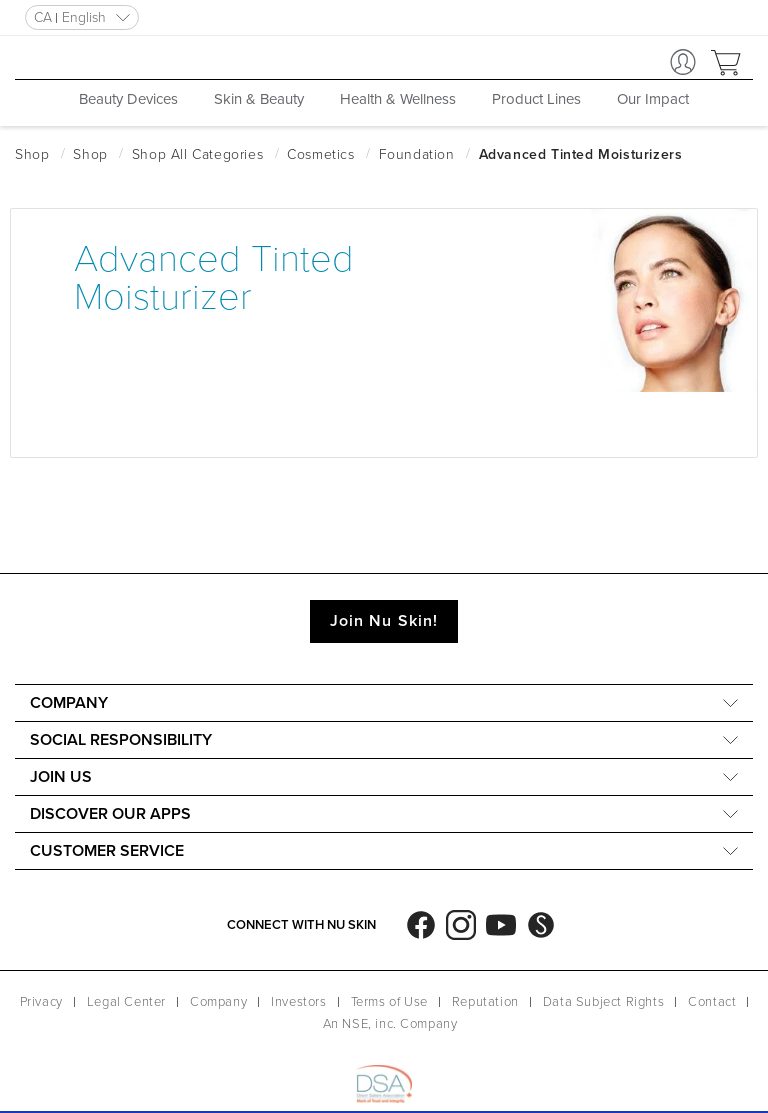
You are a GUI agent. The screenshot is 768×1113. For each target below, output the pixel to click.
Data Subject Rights (603, 1002)
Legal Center (126, 1002)
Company (218, 1002)
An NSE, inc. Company (390, 1024)
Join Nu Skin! (384, 621)
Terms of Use (389, 1002)
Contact (712, 1002)
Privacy (41, 1002)
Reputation (485, 1002)
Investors (298, 1002)
